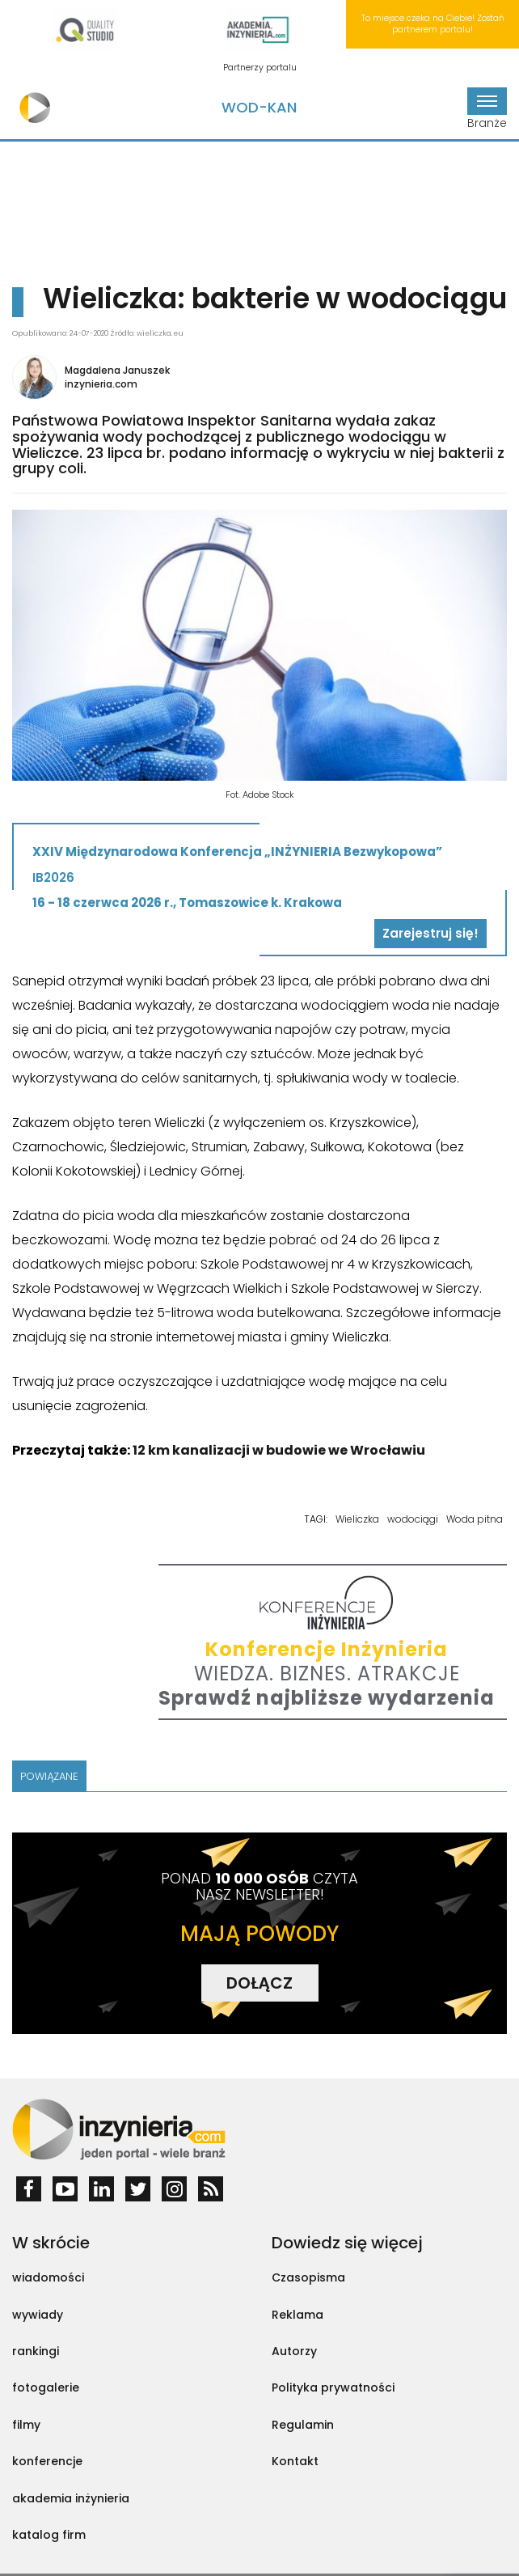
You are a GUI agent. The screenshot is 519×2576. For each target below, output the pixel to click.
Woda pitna (474, 1519)
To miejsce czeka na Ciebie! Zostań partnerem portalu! (432, 24)
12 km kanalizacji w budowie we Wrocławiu (279, 1450)
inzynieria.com (101, 384)
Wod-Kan (259, 107)
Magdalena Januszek (117, 370)
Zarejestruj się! (430, 933)
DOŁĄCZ (259, 1983)
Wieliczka (357, 1519)
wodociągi (412, 1519)
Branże (487, 109)
